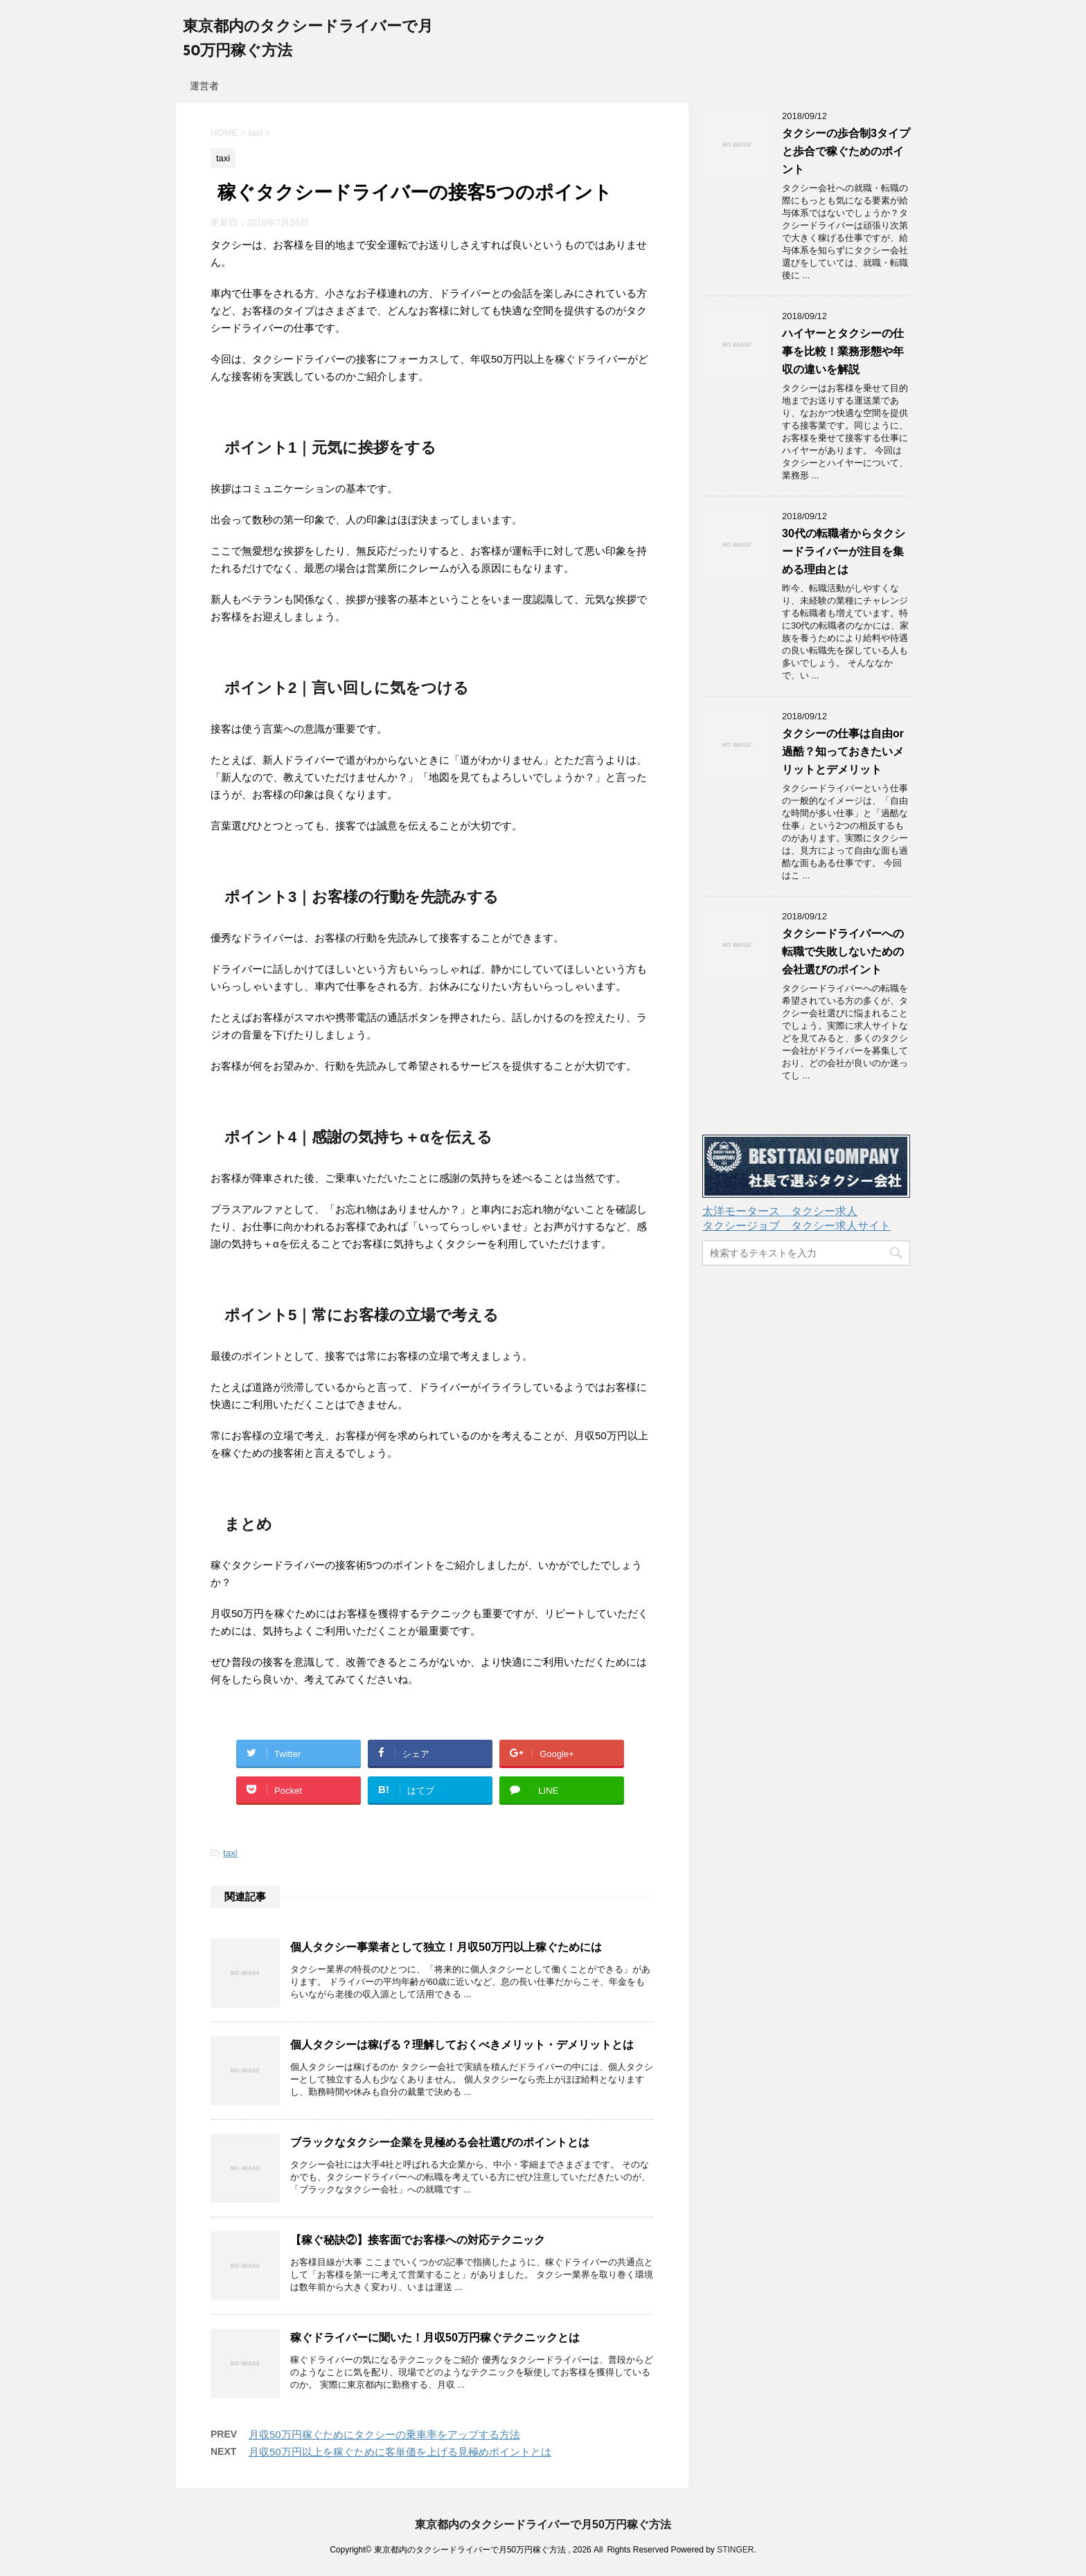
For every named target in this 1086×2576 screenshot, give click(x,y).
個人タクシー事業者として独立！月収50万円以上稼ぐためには (446, 1947)
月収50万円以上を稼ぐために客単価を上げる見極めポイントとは (400, 2452)
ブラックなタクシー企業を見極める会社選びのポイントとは (439, 2142)
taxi (230, 1853)
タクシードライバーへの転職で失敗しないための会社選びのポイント (843, 951)
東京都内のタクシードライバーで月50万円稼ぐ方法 (543, 2524)
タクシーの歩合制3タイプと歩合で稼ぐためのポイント (846, 151)
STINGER (735, 2550)
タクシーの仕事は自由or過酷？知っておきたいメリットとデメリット (843, 751)
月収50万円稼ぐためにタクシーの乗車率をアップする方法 (384, 2434)
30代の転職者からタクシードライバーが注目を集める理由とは (843, 551)
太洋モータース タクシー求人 (779, 1211)
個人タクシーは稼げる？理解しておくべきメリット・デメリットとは (462, 2045)
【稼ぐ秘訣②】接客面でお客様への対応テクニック (417, 2240)
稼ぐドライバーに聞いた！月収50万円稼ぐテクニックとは (435, 2337)
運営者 (204, 85)
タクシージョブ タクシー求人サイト (796, 1226)
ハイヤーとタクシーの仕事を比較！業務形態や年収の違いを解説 (843, 351)
